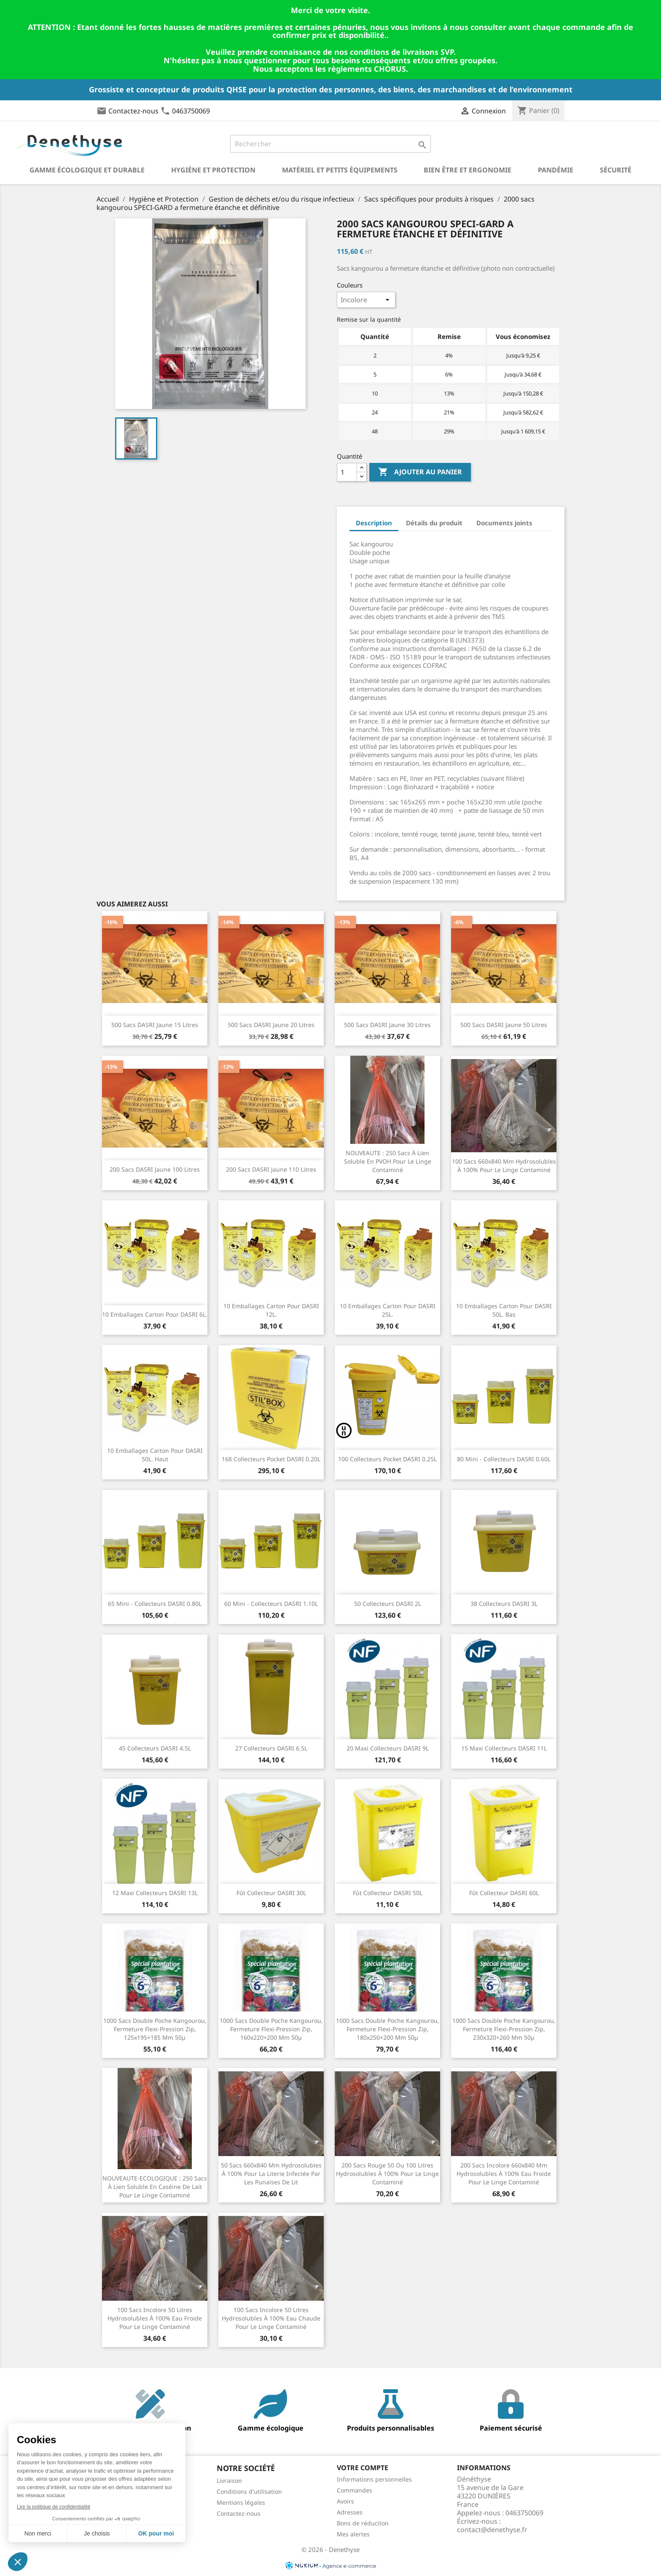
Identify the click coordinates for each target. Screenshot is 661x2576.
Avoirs (345, 2501)
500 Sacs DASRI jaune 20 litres (271, 1025)
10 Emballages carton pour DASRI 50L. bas (504, 1310)
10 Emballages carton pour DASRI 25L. (387, 1310)
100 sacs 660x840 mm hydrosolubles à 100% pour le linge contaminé (504, 1165)
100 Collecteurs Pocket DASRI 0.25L (387, 1459)
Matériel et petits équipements (340, 170)
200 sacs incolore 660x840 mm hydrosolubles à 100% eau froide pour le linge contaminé (504, 2173)
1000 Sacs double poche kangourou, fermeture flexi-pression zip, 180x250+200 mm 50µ (387, 2029)
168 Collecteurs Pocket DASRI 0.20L (271, 1459)
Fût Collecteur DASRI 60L (504, 1893)
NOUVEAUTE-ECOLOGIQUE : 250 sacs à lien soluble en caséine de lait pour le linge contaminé (154, 2186)
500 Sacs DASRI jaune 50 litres (503, 1025)
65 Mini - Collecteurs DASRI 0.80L (155, 1604)
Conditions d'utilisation (249, 2491)
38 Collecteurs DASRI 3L (503, 1604)
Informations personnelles (374, 2479)
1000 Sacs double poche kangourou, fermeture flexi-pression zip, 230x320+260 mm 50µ (504, 2029)
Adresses (350, 2512)
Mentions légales (241, 2502)
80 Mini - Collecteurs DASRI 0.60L (504, 1459)
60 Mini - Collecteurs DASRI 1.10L (271, 1604)
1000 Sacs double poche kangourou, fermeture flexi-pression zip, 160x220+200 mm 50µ (271, 2029)
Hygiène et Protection (213, 170)
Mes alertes (353, 2534)
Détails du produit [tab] (434, 523)
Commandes (354, 2490)
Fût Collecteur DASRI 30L (271, 1893)
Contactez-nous (133, 111)
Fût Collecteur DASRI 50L (387, 1893)
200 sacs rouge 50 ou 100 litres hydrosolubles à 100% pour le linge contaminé (387, 2173)
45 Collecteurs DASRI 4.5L (155, 1748)
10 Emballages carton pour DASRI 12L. (271, 1310)
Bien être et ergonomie (467, 170)
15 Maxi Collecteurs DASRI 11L (504, 1748)
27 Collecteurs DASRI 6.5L (271, 1748)
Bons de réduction (363, 2523)
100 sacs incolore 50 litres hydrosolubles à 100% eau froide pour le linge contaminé (154, 2318)
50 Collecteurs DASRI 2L (387, 1604)
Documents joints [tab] (504, 523)
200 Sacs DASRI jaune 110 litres (271, 1169)
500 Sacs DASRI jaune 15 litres (154, 1025)
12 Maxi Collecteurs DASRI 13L (155, 1893)
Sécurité (615, 170)
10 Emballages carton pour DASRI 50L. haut (155, 1455)
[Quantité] (347, 472)
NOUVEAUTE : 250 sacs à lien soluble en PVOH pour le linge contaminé (387, 1161)
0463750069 (191, 111)
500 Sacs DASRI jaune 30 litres (387, 1025)
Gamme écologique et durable (87, 170)
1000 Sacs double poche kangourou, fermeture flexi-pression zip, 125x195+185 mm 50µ (155, 2029)
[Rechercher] (330, 144)
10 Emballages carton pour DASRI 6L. (154, 1314)
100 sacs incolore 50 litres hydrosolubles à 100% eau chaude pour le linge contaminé (271, 2318)
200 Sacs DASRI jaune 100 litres (155, 1169)
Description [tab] (374, 523)
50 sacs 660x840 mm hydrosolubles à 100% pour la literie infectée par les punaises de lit (271, 2173)
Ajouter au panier (420, 472)
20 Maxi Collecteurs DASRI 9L (388, 1748)
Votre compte (362, 2467)
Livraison (229, 2481)
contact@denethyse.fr (492, 2529)
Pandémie (555, 170)
